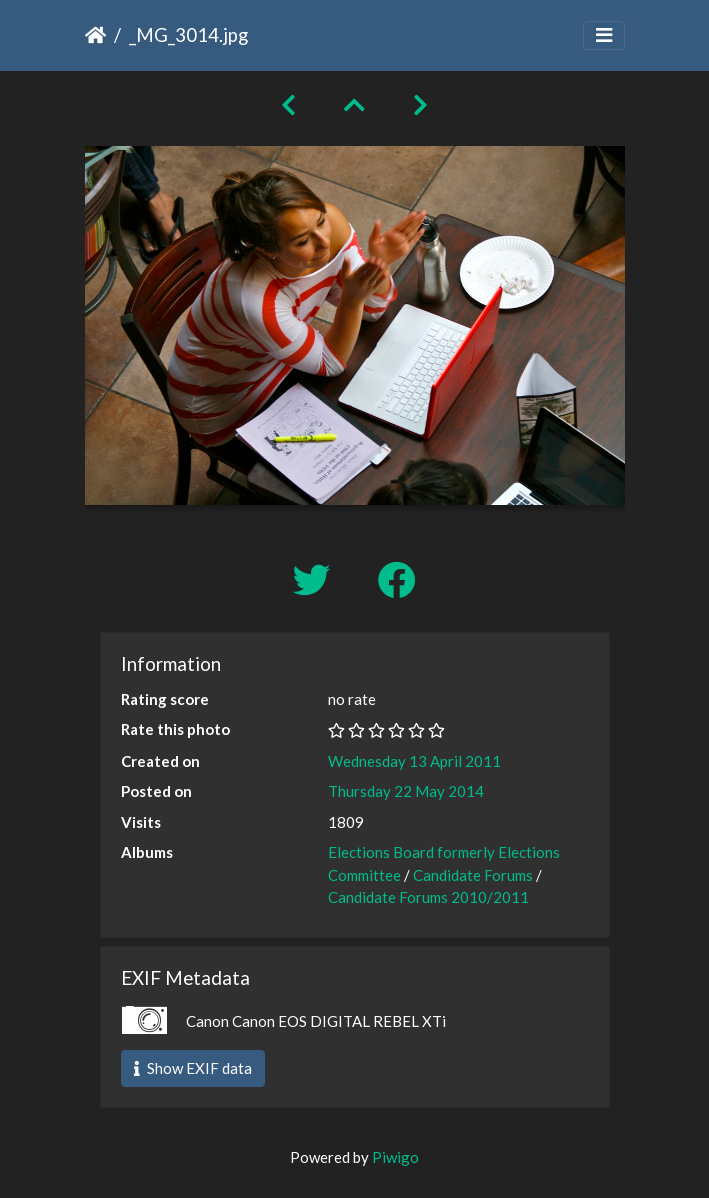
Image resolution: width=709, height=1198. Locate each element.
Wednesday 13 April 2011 (414, 761)
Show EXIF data (193, 1068)
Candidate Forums (473, 875)
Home (95, 35)
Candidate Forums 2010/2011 (428, 897)
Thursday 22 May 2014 (406, 791)
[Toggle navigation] (604, 35)
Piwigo (395, 1157)
